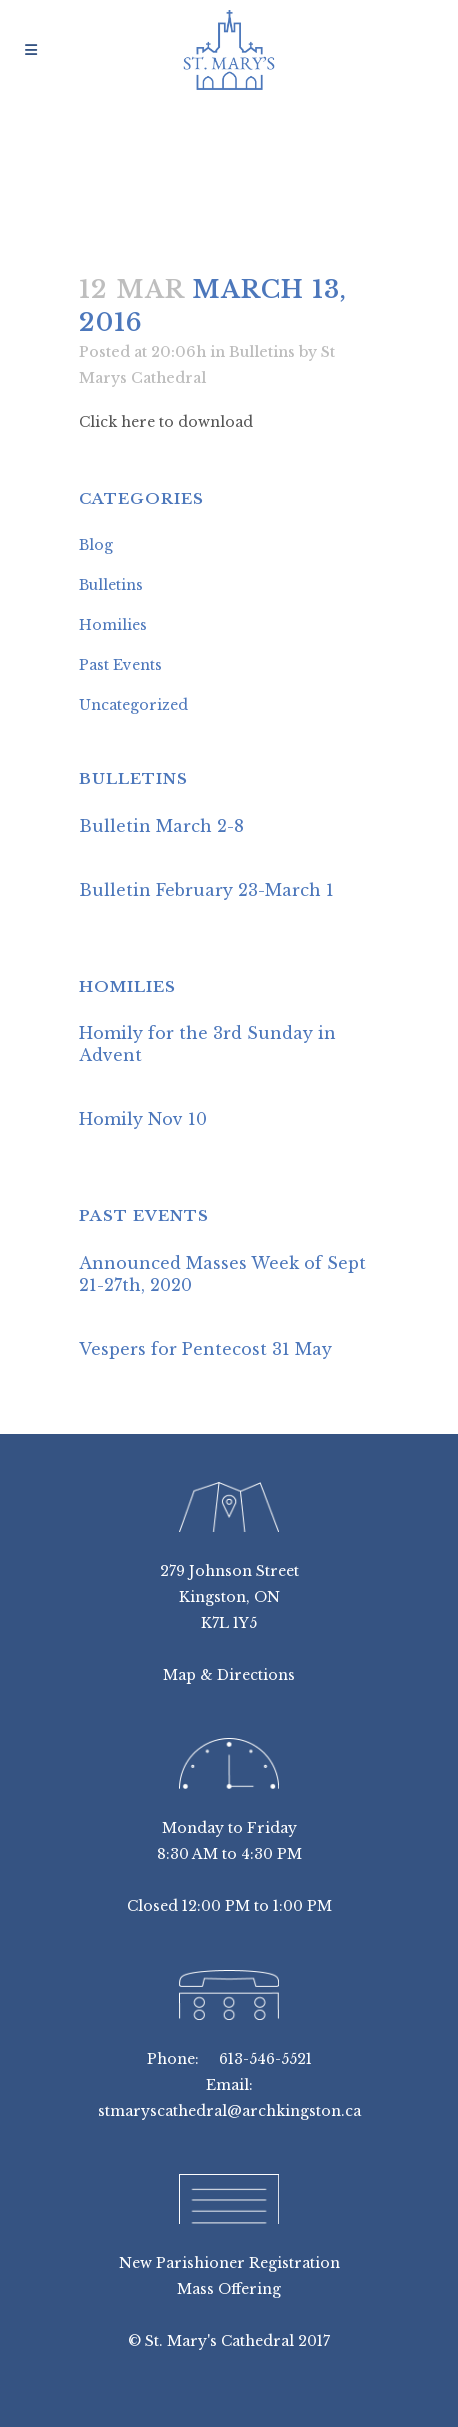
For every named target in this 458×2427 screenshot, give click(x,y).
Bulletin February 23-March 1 (206, 890)
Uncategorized (133, 705)
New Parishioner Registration (229, 2263)
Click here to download (166, 422)
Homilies (113, 625)
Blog (96, 545)
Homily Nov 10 (143, 1119)
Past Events (120, 665)
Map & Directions (229, 1675)
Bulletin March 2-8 (161, 826)
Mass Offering (229, 2289)
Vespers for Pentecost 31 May (205, 1349)
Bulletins (262, 352)
